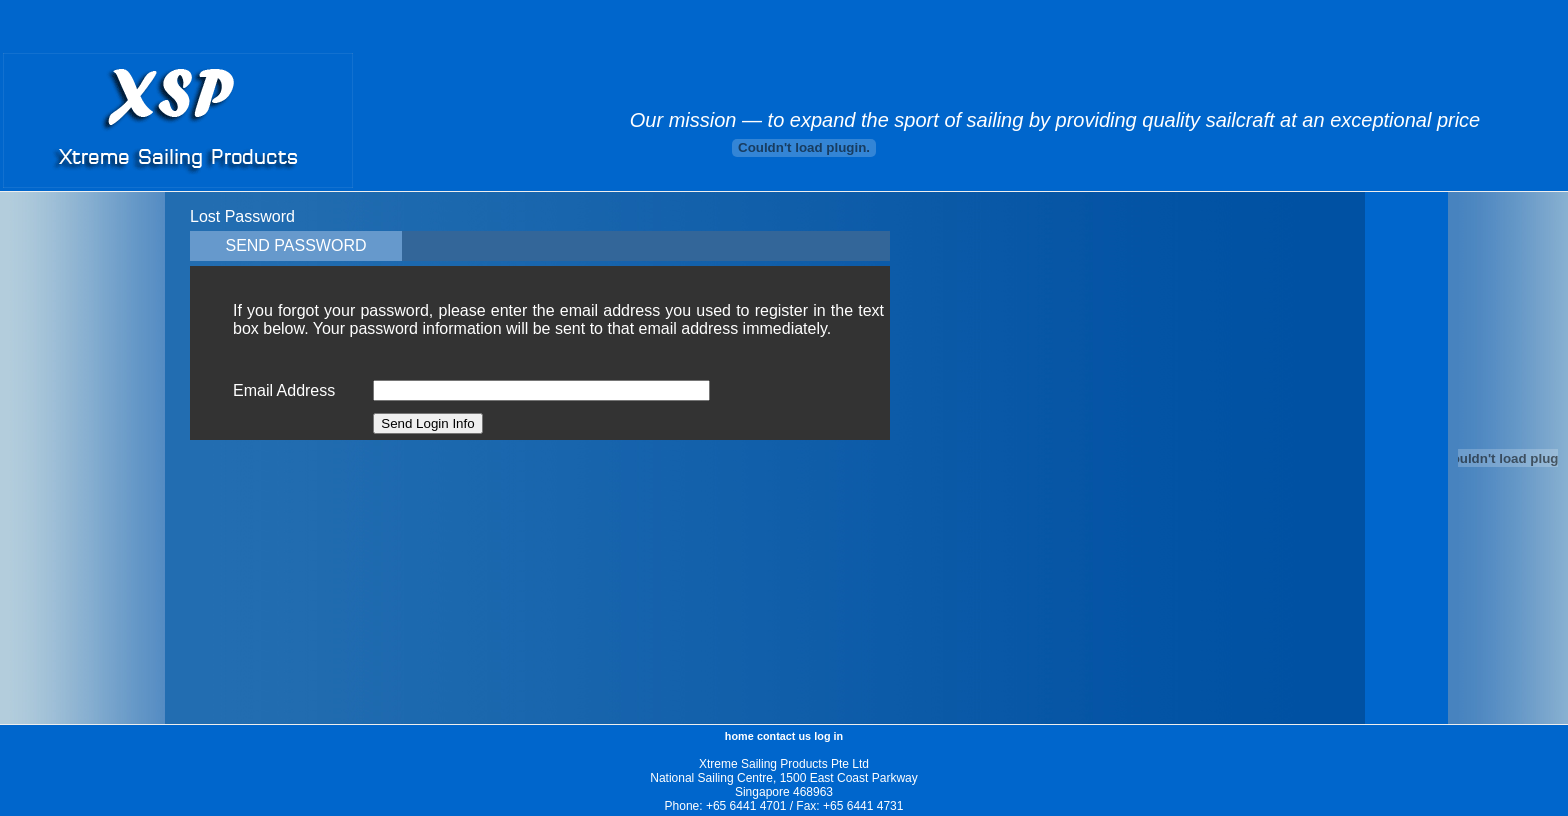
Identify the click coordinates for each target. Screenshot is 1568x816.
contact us (784, 736)
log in (828, 736)
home (739, 736)
